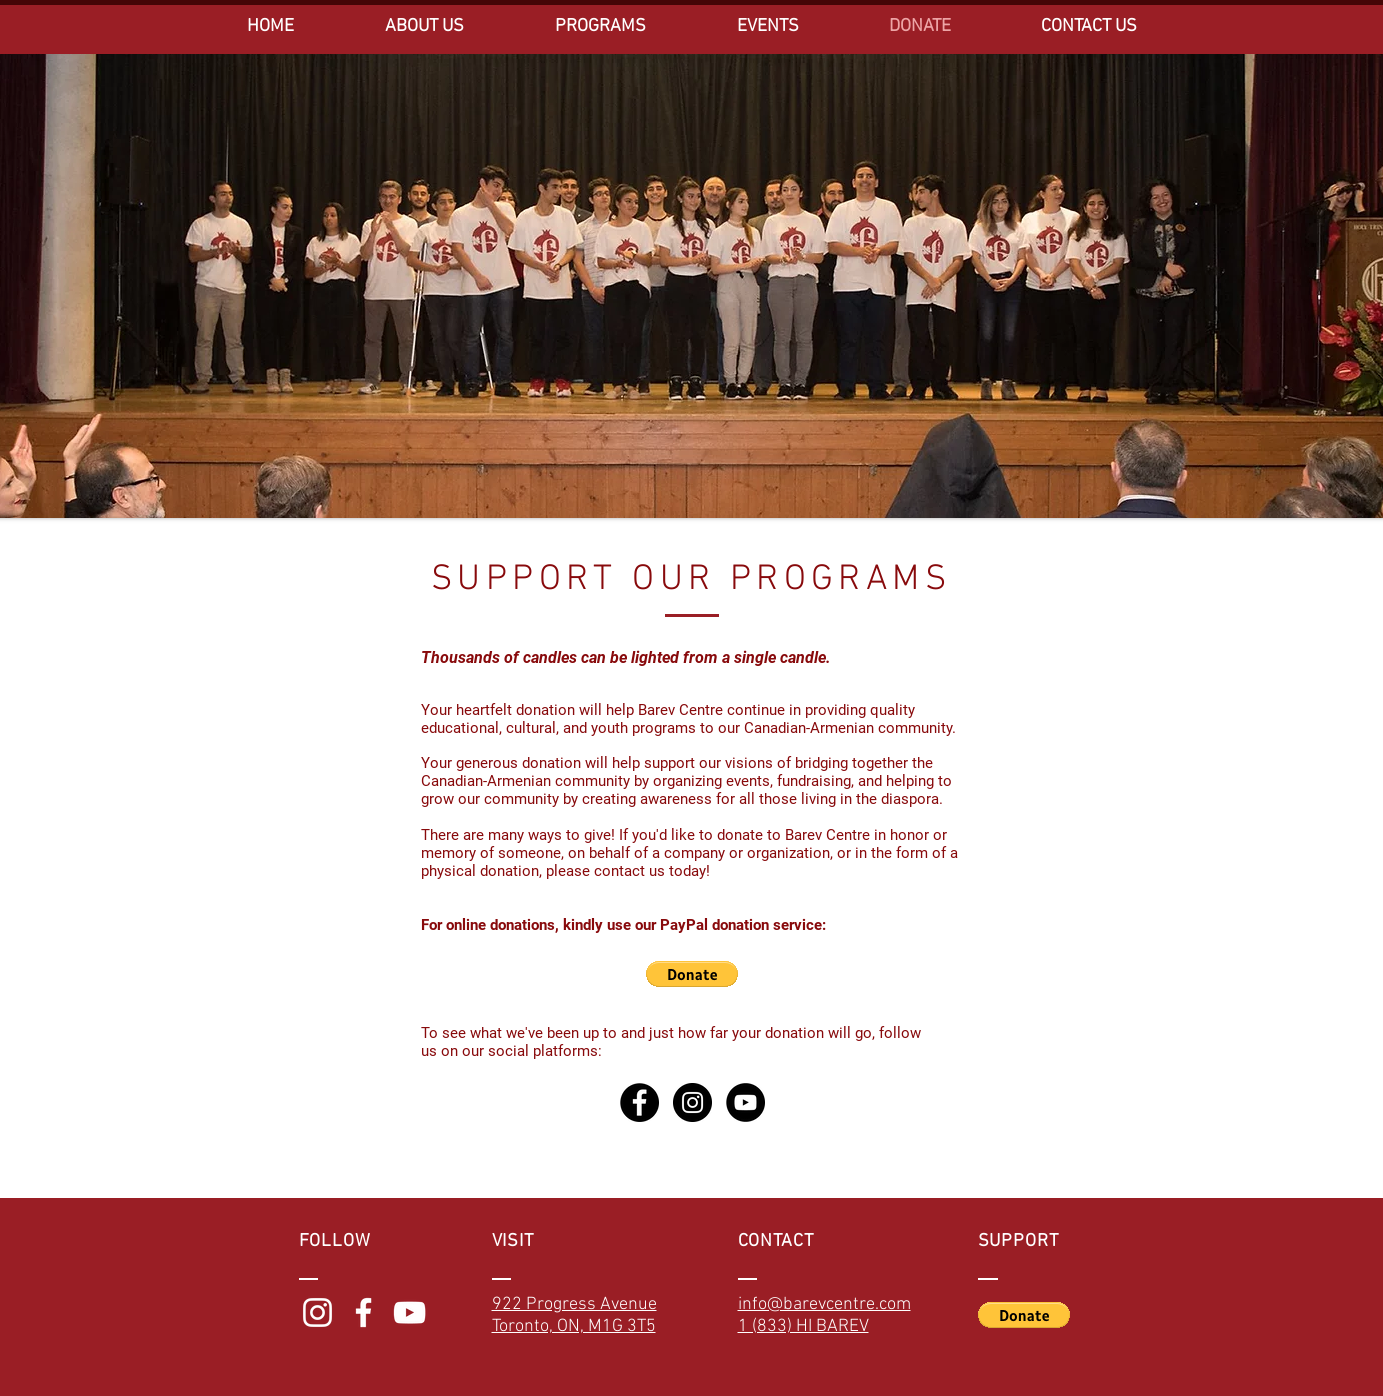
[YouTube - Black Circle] (745, 1102)
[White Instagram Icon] (317, 1312)
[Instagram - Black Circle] (692, 1102)
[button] (692, 974)
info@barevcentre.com (824, 1304)
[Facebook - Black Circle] (639, 1102)
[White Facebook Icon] (363, 1312)
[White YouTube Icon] (409, 1312)
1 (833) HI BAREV (803, 1326)
